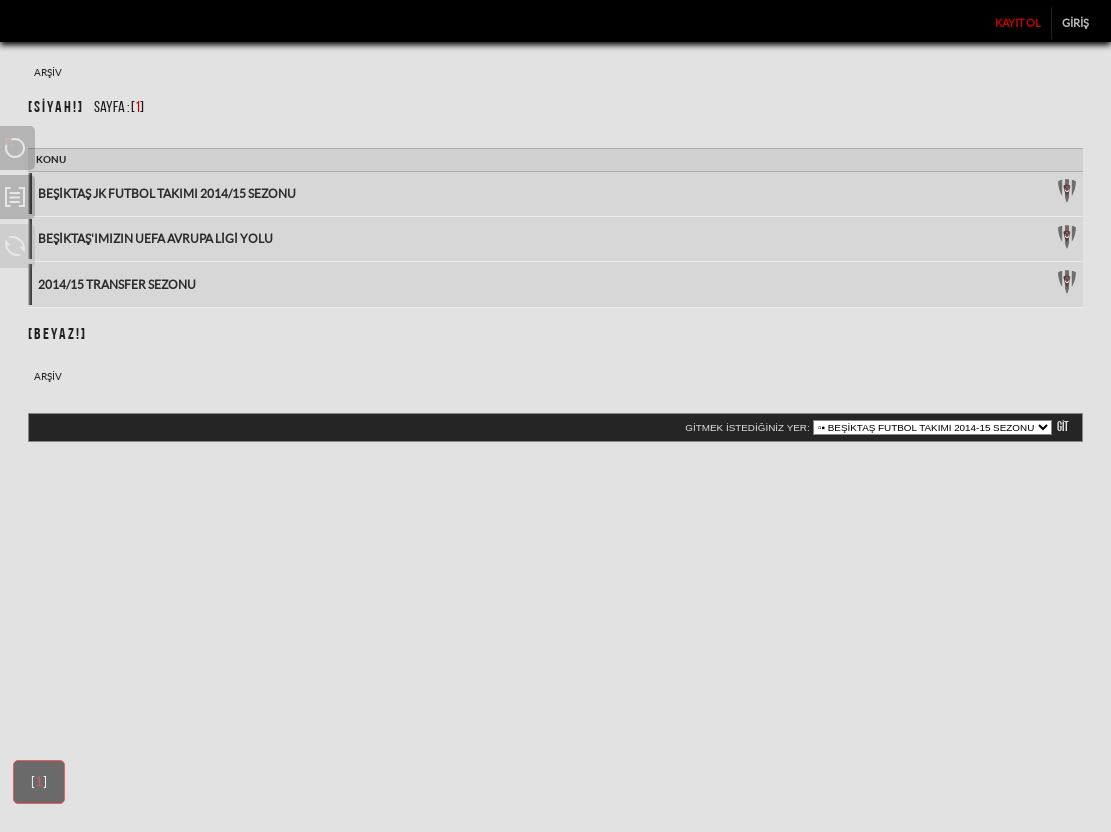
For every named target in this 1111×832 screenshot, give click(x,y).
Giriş (1075, 23)
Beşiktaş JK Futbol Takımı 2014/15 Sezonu (167, 193)
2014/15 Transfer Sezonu (117, 284)
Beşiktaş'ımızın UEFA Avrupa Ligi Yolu (155, 238)
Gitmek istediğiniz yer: (747, 427)
